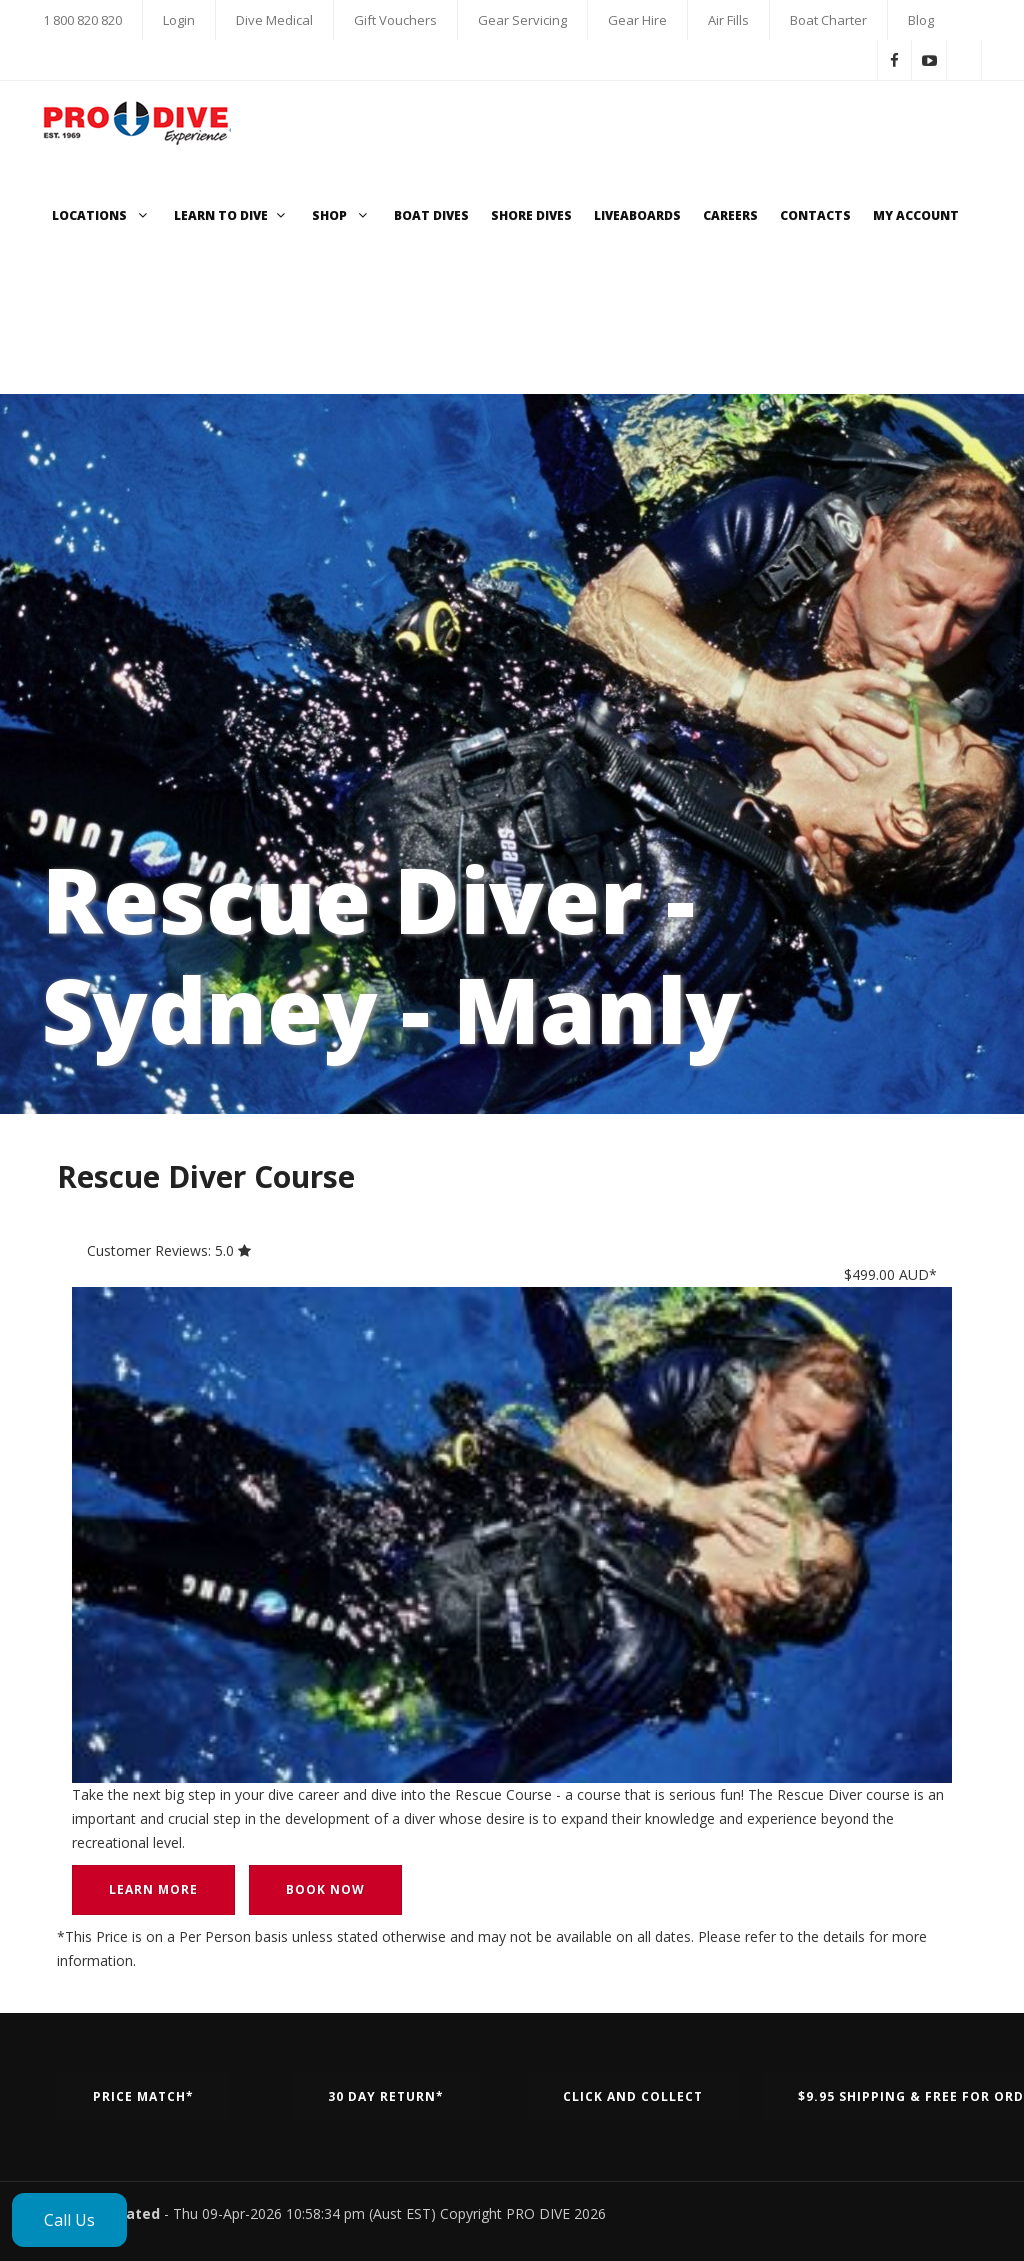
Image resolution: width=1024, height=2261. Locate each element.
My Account (916, 215)
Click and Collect (633, 2096)
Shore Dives (531, 215)
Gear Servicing (522, 20)
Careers (730, 215)
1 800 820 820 (82, 20)
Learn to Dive (232, 215)
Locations (102, 215)
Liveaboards (637, 215)
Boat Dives (431, 215)
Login (179, 20)
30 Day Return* (386, 2096)
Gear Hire (637, 20)
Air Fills (728, 20)
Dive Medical (274, 20)
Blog (921, 20)
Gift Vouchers (395, 20)
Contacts (815, 215)
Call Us (69, 2220)
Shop (342, 215)
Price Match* (143, 2096)
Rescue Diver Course (206, 1176)
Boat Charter (828, 20)
